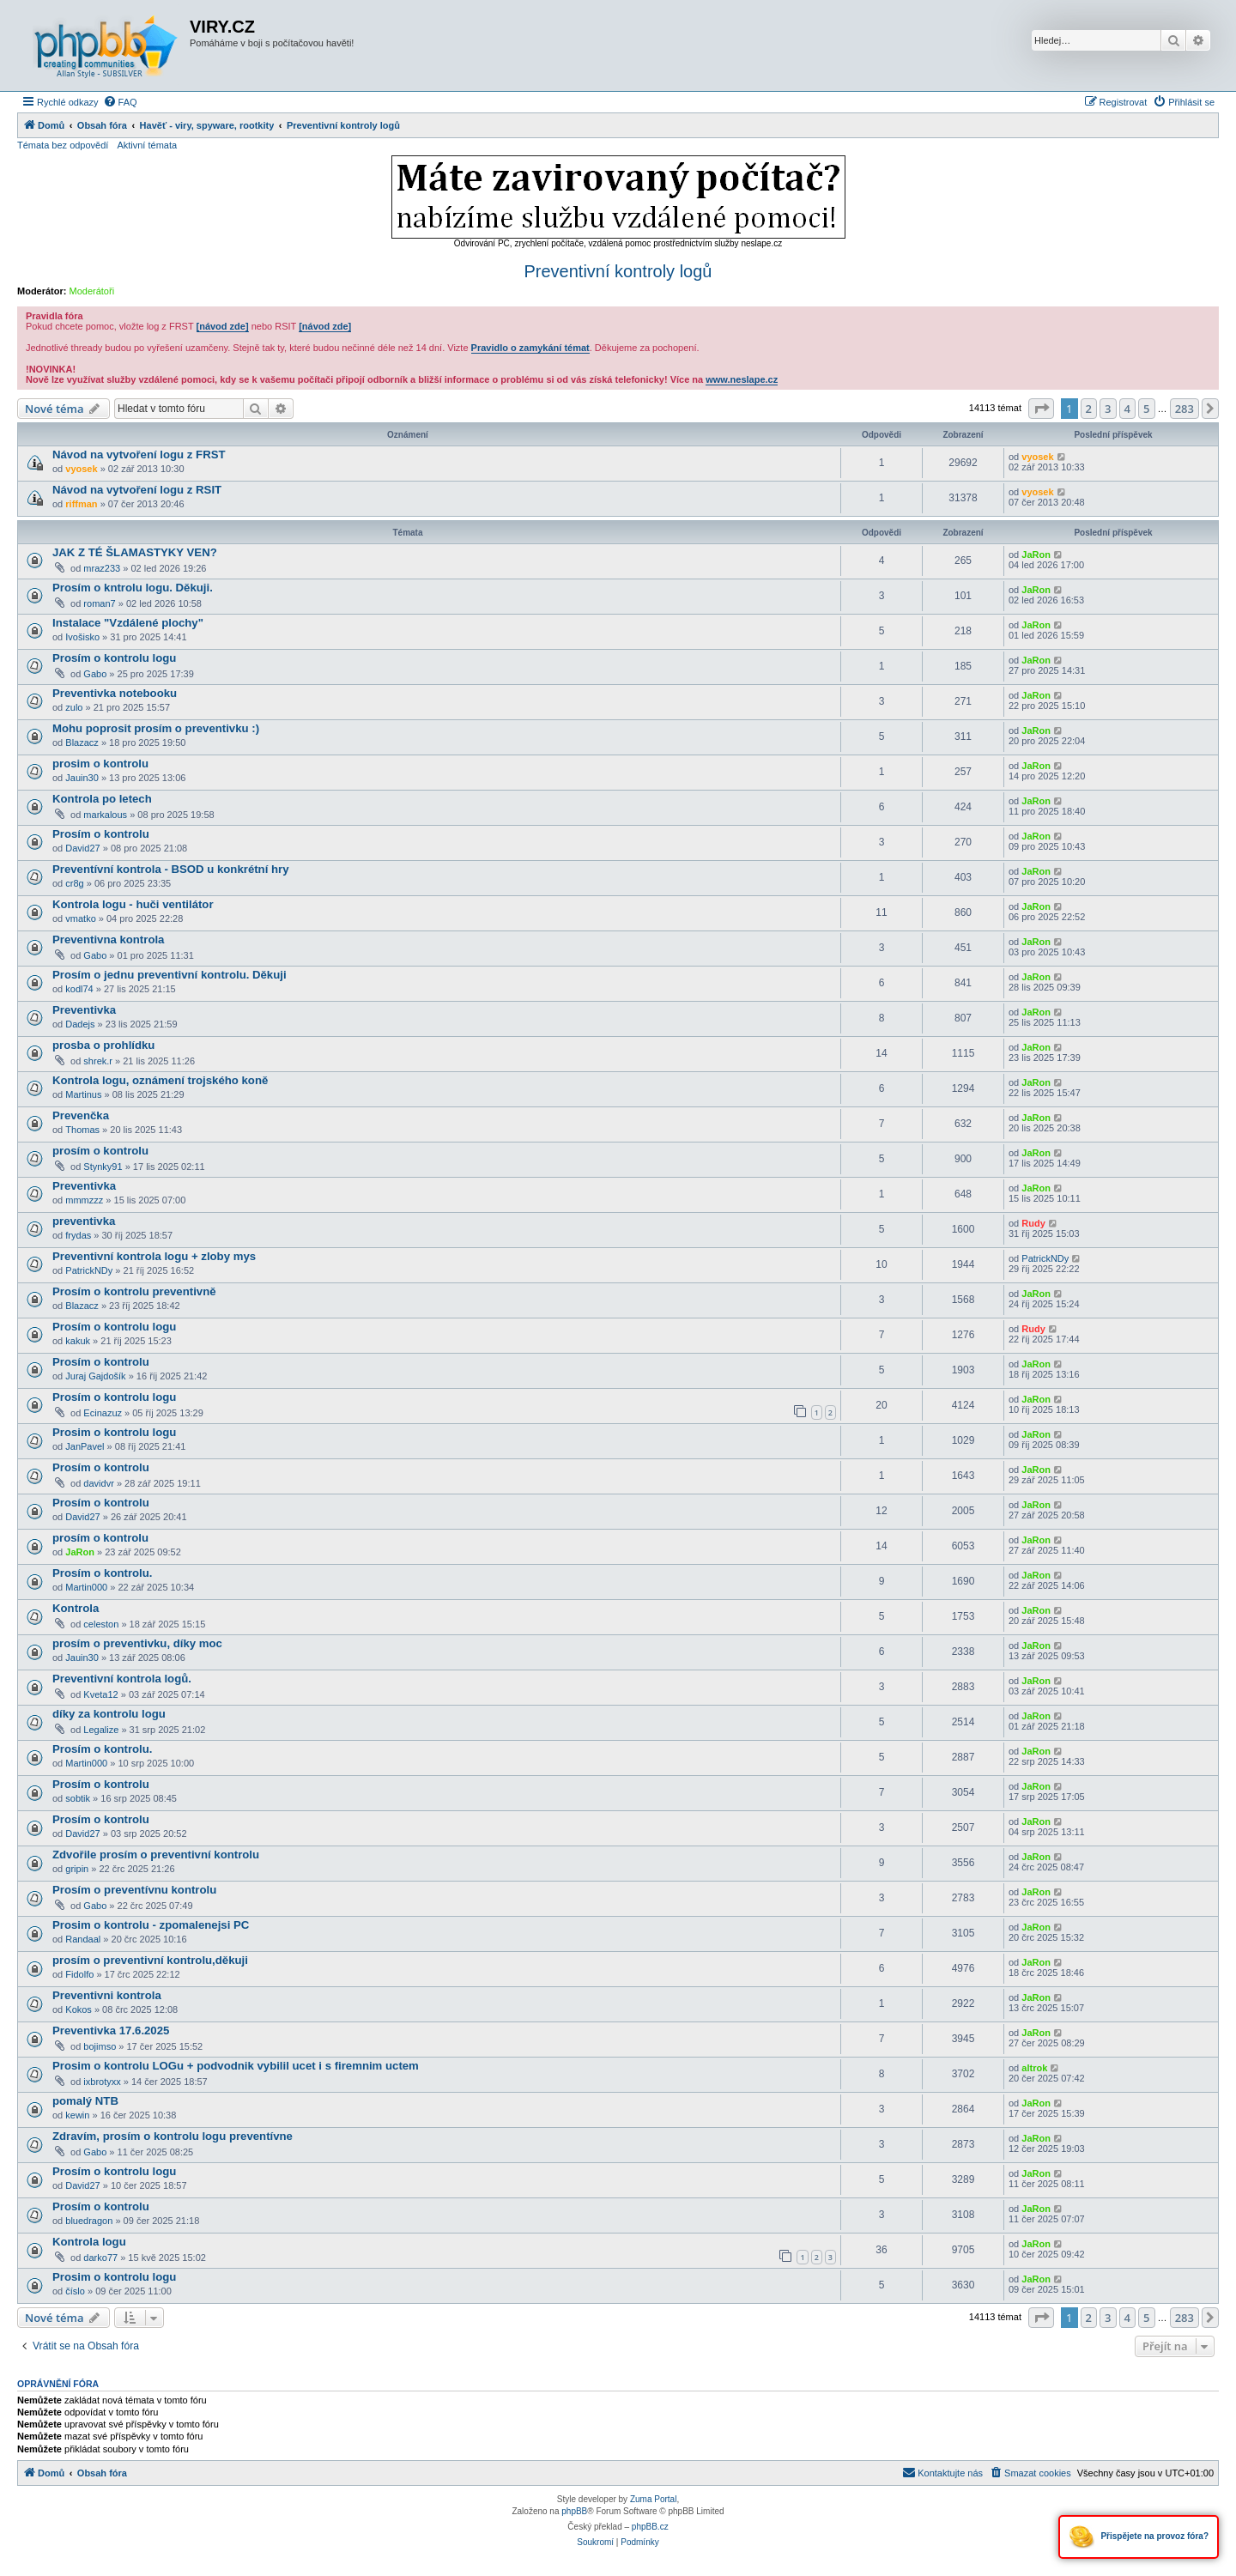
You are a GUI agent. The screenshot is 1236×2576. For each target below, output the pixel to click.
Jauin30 (82, 778)
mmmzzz (84, 1200)
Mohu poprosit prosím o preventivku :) (155, 728)
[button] (1041, 408)
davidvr (98, 1483)
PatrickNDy (88, 1270)
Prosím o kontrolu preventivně (134, 1291)
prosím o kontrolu (100, 1150)
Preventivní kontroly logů (618, 271)
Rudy (1033, 1223)
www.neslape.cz (742, 379)
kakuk (77, 1341)
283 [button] (1184, 408)
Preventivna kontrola (108, 939)
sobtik (77, 1798)
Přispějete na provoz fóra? (1139, 2537)
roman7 (99, 603)
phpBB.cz (650, 2526)
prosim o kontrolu (100, 763)
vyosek (81, 469)
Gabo (94, 674)
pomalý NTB (85, 2100)
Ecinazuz (102, 1413)
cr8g (74, 883)
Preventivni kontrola (106, 1995)
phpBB (574, 2511)
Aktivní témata (147, 145)
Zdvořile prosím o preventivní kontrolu (155, 1854)
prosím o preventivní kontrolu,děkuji (150, 1960)
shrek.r (97, 1061)
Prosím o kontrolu (100, 833)
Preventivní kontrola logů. (121, 1678)
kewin (77, 2115)
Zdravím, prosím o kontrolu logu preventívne (172, 2136)
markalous (105, 814)
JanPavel (84, 1446)
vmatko (80, 918)
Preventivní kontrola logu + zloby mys (154, 1256)
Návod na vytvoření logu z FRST (139, 454)
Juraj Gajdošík (95, 1376)
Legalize (100, 1729)
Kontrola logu (89, 2241)
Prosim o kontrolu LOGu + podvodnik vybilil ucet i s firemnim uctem (235, 2065)
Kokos (78, 2009)
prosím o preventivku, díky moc (137, 1643)
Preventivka (84, 1009)
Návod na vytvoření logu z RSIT (136, 489)
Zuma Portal (653, 2499)
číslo (75, 2291)
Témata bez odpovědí (62, 145)
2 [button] (1089, 408)
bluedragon (88, 2220)
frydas (78, 1235)
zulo (73, 707)
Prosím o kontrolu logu (114, 658)
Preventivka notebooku (114, 693)
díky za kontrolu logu (109, 1713)
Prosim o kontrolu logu (114, 1432)
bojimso (99, 2046)
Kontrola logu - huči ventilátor (133, 904)
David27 (82, 848)
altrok (1034, 2068)
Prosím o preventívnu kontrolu (134, 1889)
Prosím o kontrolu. (102, 1573)
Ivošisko (82, 637)
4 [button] (1127, 408)
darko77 (100, 2257)
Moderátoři (92, 291)
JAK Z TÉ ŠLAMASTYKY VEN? (134, 552)
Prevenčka (80, 1115)
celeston (100, 1624)
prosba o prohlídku (103, 1045)
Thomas (82, 1129)
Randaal (82, 1939)
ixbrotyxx (101, 2081)
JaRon (1036, 554)
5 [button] (1146, 408)
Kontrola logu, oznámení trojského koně (160, 1080)
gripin (76, 1869)
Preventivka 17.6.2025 (110, 2030)
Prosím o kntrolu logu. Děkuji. (132, 587)
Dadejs (79, 1024)
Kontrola (75, 1608)
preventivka (83, 1221)
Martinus (83, 1094)
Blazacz (82, 742)
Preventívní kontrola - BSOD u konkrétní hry (170, 869)
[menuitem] (120, 102)
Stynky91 (102, 1166)
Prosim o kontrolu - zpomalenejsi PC (150, 1924)
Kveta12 (100, 1694)
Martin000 (86, 1587)
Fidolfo (79, 1974)
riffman (81, 504)
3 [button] (1108, 408)
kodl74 (79, 989)
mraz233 (101, 568)
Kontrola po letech (102, 798)
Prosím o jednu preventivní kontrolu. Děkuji (169, 974)
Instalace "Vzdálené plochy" (127, 622)
